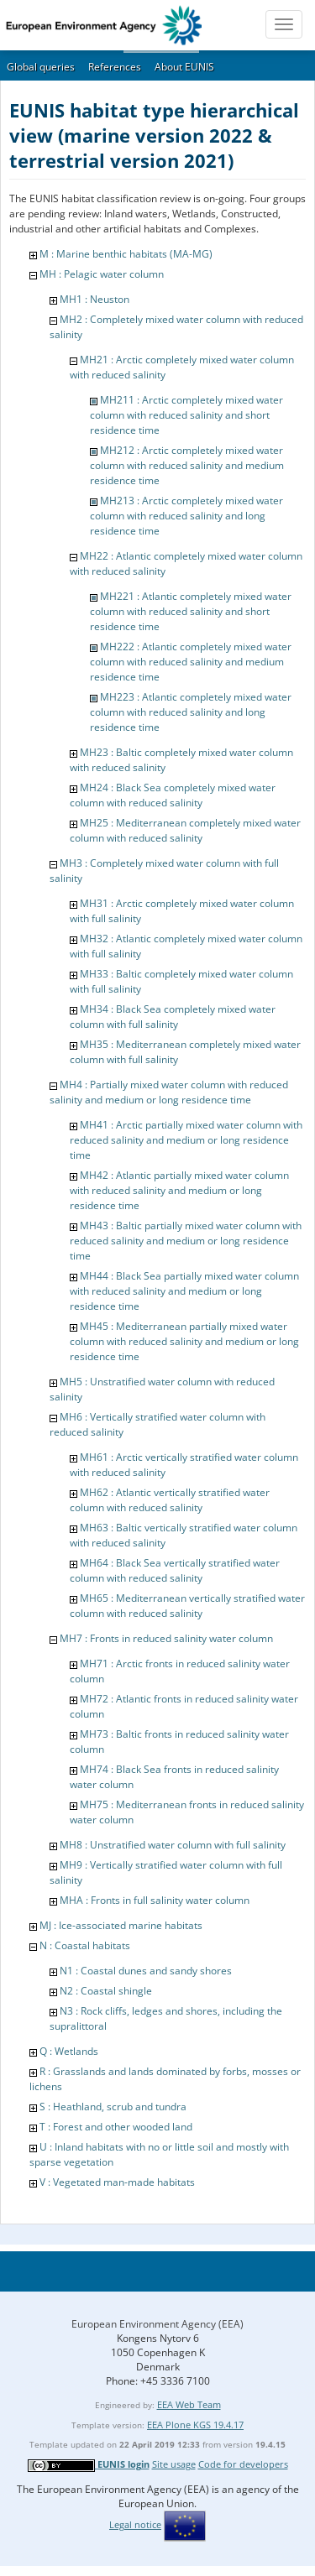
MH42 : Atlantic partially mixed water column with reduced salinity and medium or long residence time (179, 1190)
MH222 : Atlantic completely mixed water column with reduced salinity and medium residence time (190, 661)
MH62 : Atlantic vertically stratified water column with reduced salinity (170, 1500)
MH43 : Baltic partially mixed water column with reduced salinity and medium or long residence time (186, 1240)
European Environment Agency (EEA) (157, 2324)
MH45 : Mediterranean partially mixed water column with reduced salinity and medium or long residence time (184, 1341)
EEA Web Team (189, 2404)
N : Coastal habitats (84, 1945)
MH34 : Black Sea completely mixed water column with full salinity (173, 1016)
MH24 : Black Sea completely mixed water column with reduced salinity (173, 795)
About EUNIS (184, 67)
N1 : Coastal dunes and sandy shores (146, 1970)
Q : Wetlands (68, 2051)
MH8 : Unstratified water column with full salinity (173, 1845)
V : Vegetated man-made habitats (117, 2182)
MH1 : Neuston (94, 299)
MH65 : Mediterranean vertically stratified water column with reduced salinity (187, 1605)
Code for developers (243, 2464)
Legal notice (135, 2524)
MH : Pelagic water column (101, 274)
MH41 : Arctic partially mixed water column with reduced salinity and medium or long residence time (186, 1140)
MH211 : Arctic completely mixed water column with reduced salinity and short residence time (186, 415)
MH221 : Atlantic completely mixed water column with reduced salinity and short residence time (190, 611)
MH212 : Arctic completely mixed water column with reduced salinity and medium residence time (187, 465)
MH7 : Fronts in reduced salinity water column (166, 1638)
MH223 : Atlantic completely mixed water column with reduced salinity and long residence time (190, 712)
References (114, 67)
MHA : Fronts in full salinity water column (154, 1900)
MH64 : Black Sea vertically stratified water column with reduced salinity (175, 1570)
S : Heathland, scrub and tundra (112, 2106)
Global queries (41, 67)
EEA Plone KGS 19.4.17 (195, 2424)
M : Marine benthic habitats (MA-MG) (126, 254)
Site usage (174, 2464)
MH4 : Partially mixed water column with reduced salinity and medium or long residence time (169, 1092)
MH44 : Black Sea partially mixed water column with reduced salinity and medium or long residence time (184, 1291)
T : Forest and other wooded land (115, 2127)
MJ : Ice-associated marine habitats (120, 1925)
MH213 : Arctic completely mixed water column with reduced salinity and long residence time (186, 515)
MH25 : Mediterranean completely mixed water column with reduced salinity (185, 830)
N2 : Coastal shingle (106, 1991)
